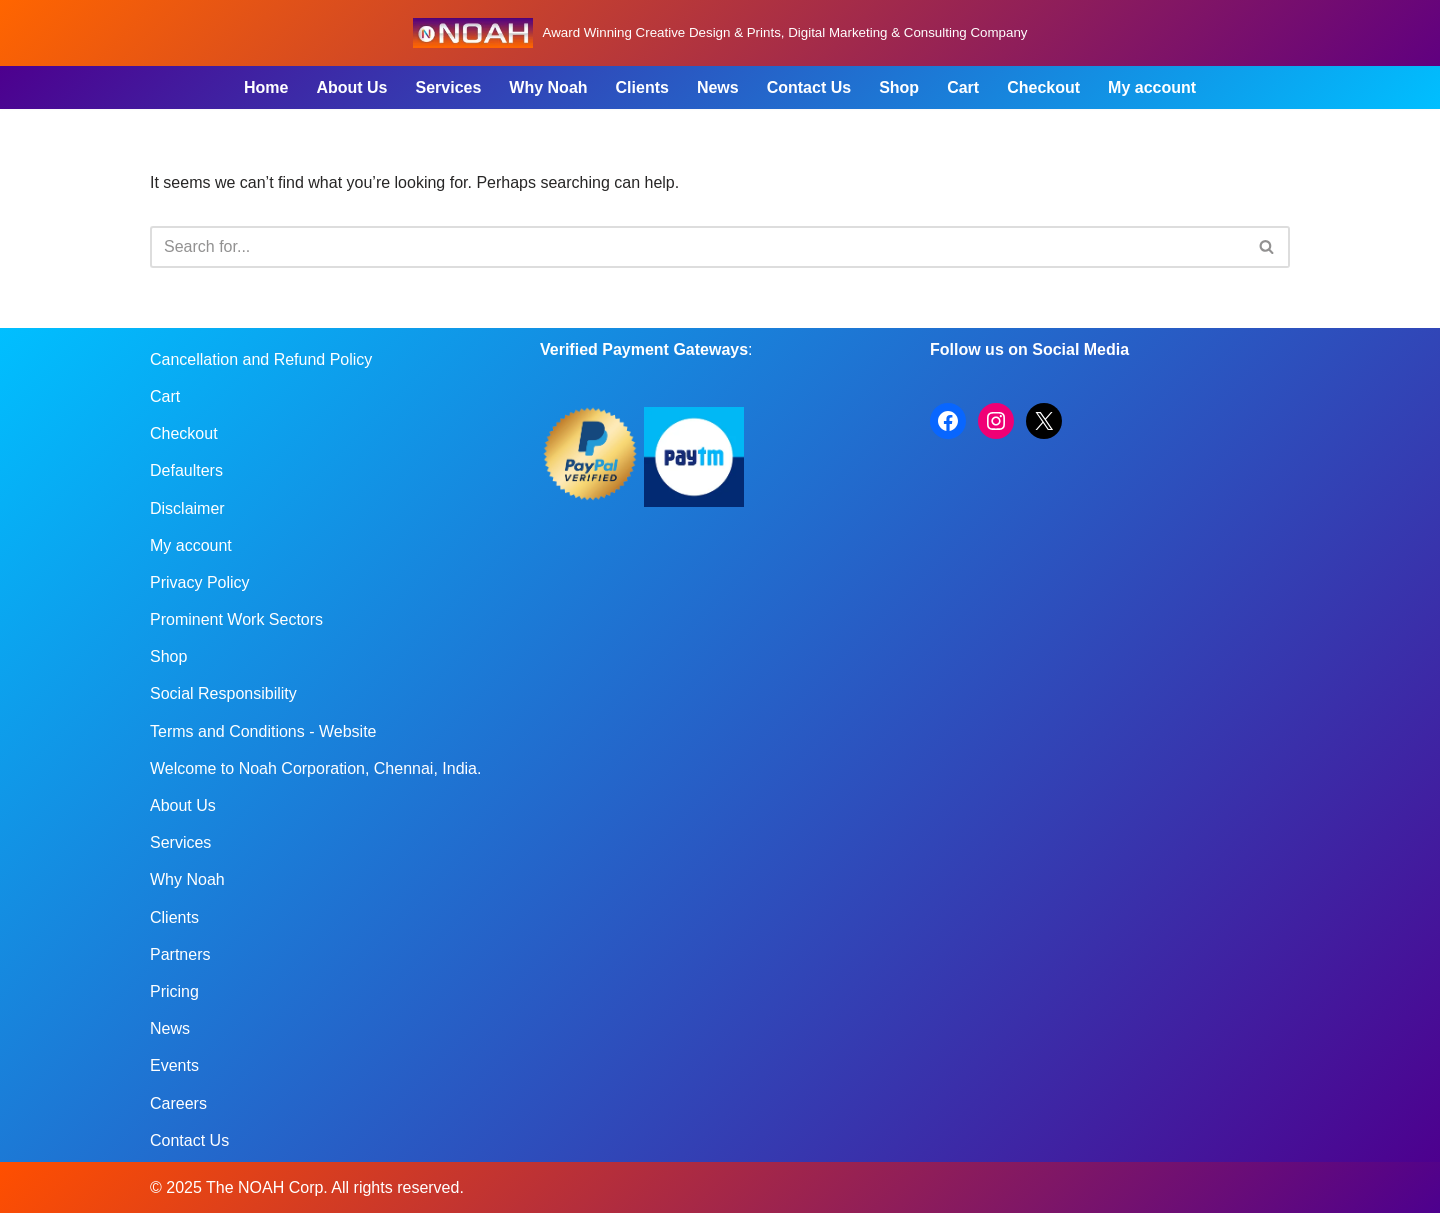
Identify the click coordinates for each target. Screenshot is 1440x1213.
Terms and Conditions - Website (263, 731)
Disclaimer (187, 508)
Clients (642, 87)
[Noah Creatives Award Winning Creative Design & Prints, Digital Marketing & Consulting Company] (720, 33)
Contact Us (809, 87)
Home (266, 87)
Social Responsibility (223, 693)
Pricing (174, 991)
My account (1152, 87)
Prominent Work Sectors (236, 619)
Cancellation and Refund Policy (261, 359)
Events (174, 1065)
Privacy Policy (200, 582)
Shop (899, 87)
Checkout (1043, 87)
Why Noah (548, 87)
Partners (180, 954)
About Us (351, 87)
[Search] (697, 247)
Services (448, 87)
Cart (963, 87)
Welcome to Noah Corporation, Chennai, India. (315, 768)
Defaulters (186, 470)
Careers (178, 1103)
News (718, 87)
